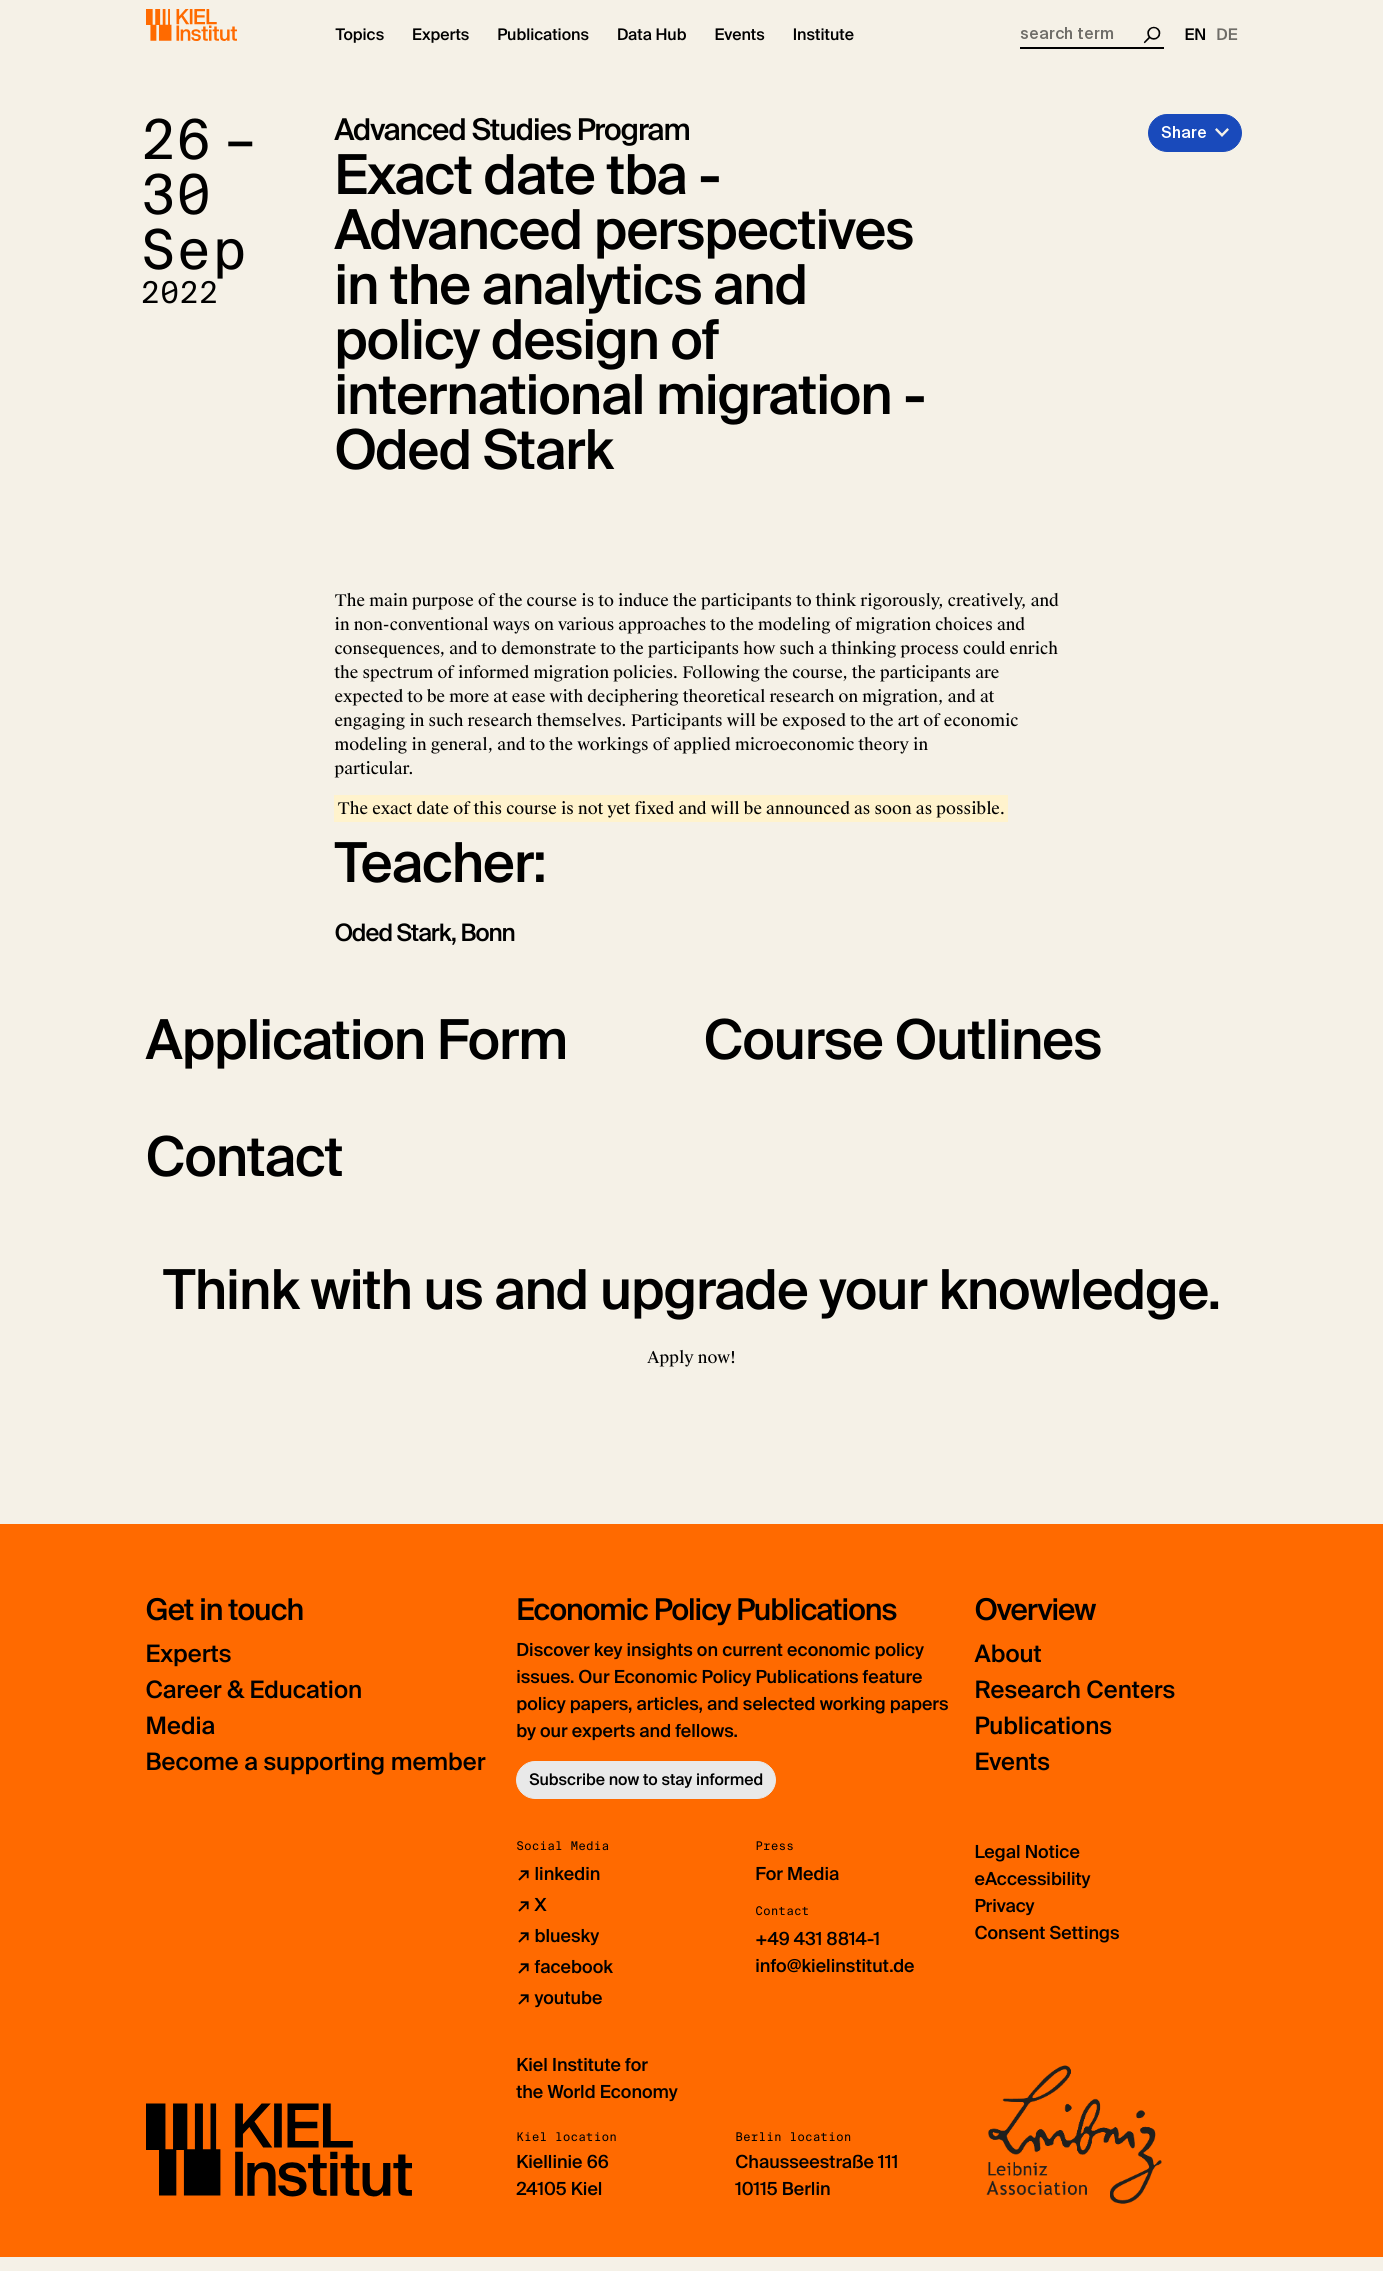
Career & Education (254, 1704)
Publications (1042, 1740)
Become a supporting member (316, 1776)
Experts (189, 1668)
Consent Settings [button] (1046, 1947)
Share (1184, 146)
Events (1011, 1776)
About (1007, 1668)
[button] (360, 50)
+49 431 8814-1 (817, 1953)
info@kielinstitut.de (834, 1980)
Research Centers (1074, 1704)
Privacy (1004, 1920)
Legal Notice (1026, 1866)
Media (181, 1740)
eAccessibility (1032, 1893)
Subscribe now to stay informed (646, 1793)
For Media (797, 1888)
